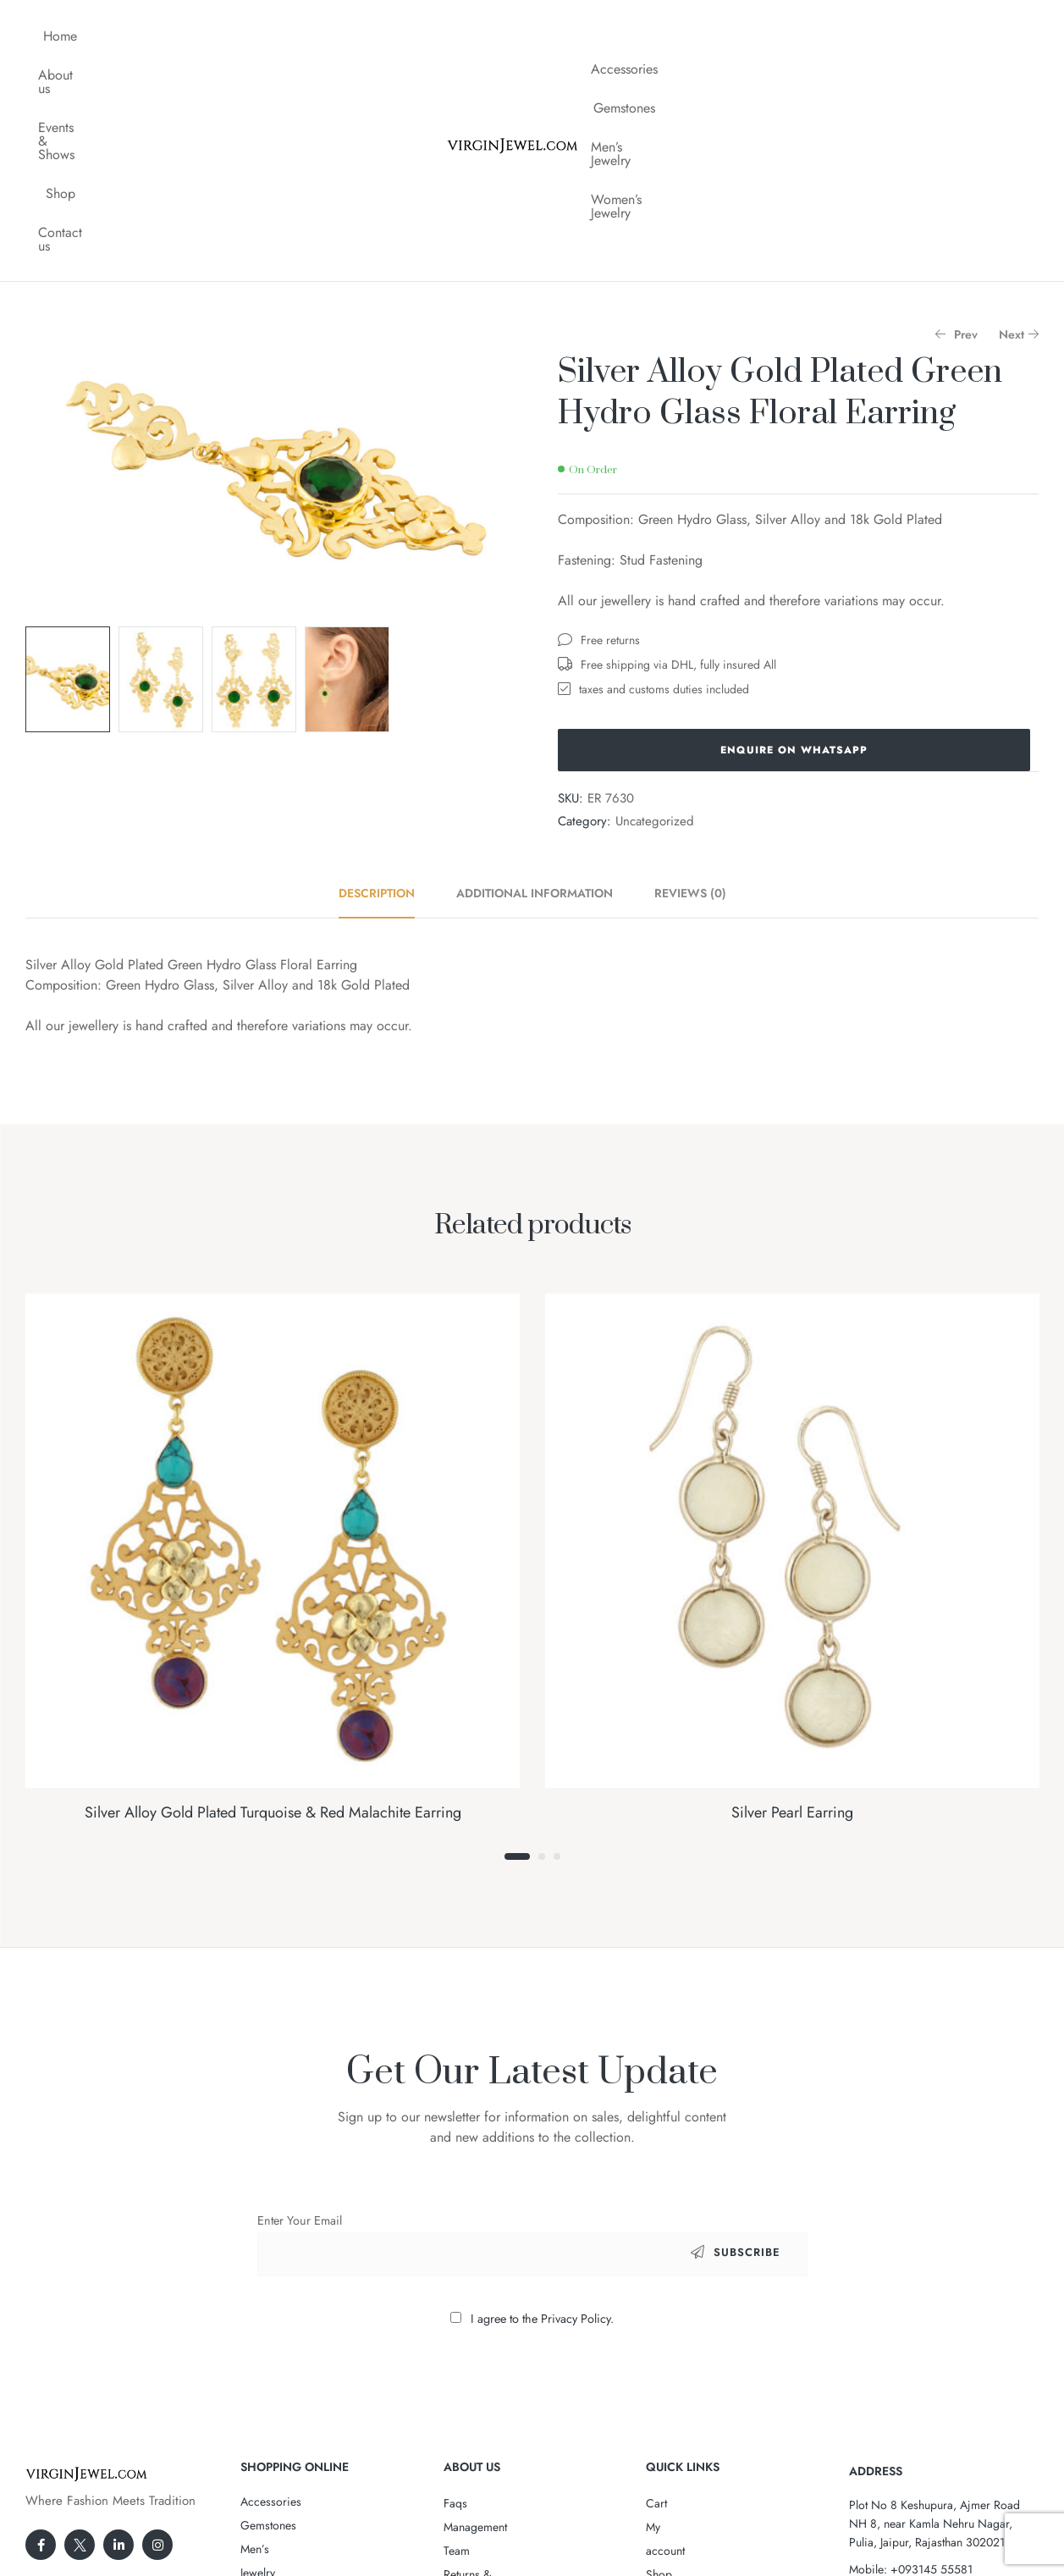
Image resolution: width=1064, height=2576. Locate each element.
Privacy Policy (479, 2364)
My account (674, 2316)
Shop (319, 36)
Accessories (630, 36)
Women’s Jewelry (924, 36)
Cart (656, 2293)
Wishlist (666, 2364)
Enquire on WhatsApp (794, 540)
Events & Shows (233, 36)
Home (70, 36)
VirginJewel (526, 2511)
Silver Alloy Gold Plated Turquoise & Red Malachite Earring (273, 1602)
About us (138, 36)
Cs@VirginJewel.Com (930, 2386)
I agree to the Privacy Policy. (542, 2108)
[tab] (386, 683)
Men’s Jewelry (814, 36)
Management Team (490, 2316)
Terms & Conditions (493, 2388)
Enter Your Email (299, 2010)
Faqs (455, 2293)
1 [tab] (517, 1646)
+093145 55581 (931, 2359)
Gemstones (720, 36)
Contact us (389, 36)
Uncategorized (654, 611)
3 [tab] (557, 1646)
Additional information (534, 683)
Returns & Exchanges (496, 2340)
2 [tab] (541, 1646)
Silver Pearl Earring (792, 1602)
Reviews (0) (690, 683)
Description (377, 683)
